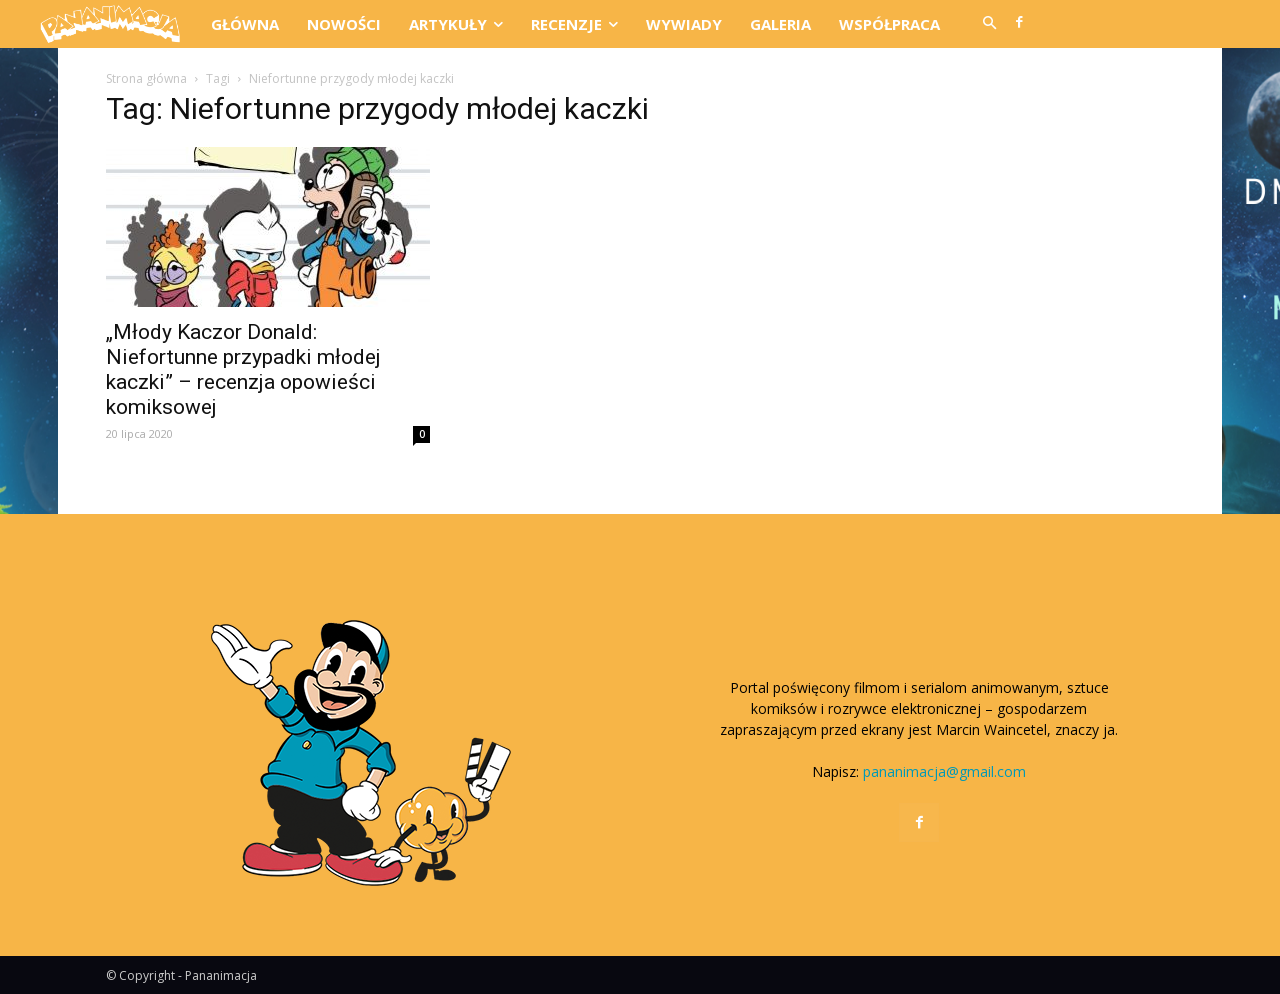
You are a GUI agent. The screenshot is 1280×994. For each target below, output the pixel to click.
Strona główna (146, 78)
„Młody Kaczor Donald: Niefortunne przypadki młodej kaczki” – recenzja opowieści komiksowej (243, 369)
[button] (989, 24)
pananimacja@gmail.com (944, 771)
